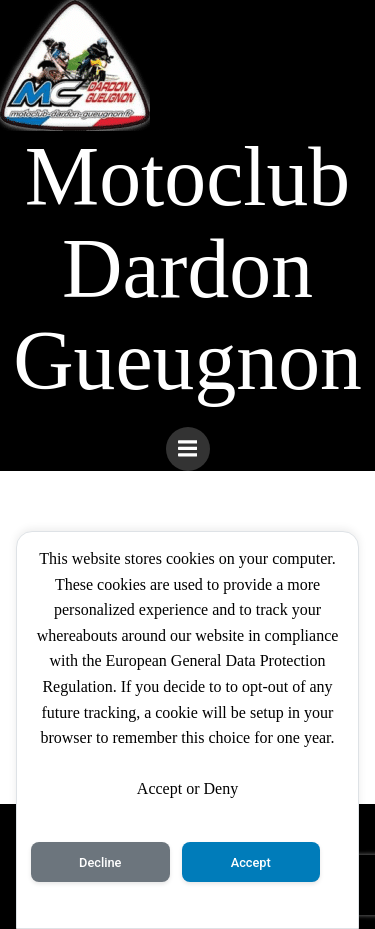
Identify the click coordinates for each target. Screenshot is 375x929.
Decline (100, 862)
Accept (251, 862)
